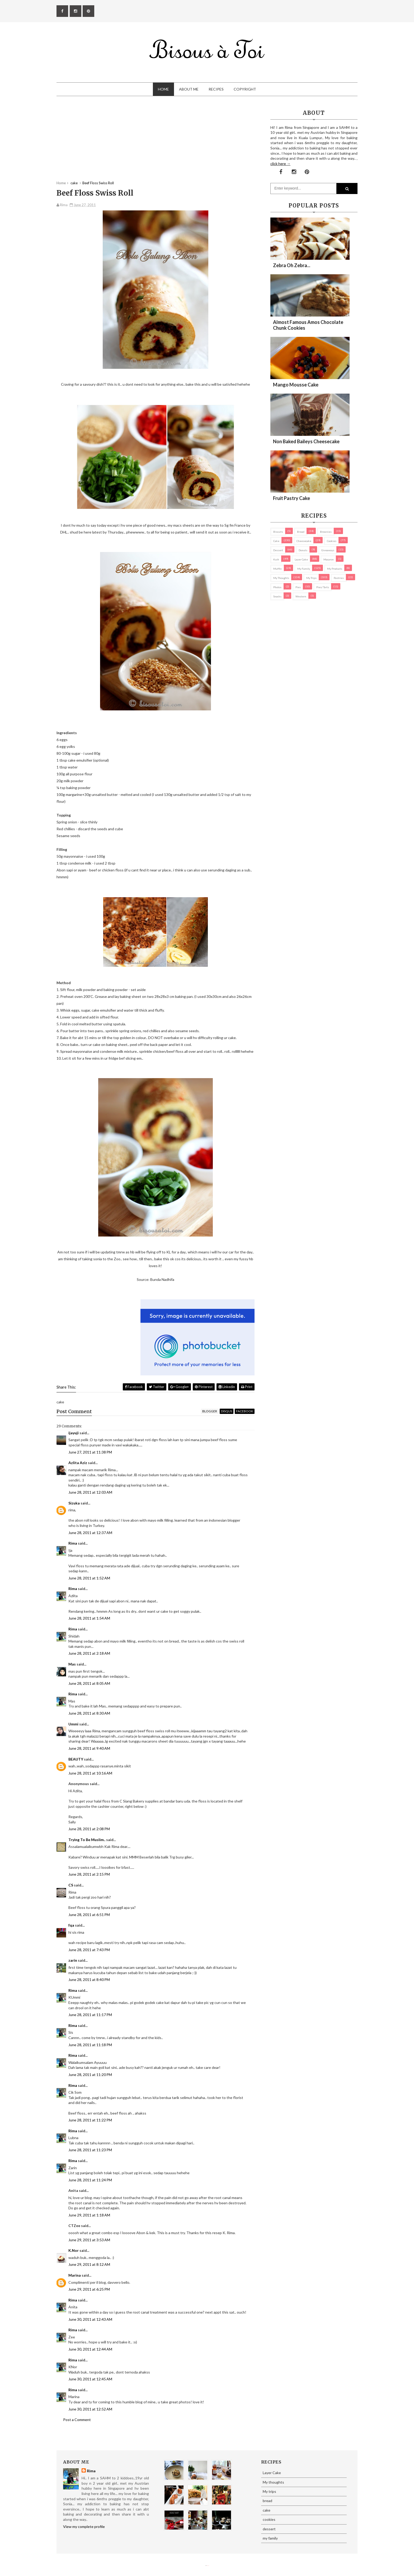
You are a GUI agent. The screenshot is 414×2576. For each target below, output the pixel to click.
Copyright (245, 89)
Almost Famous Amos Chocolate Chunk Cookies (308, 325)
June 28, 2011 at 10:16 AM (90, 1773)
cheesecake (304, 540)
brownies (326, 531)
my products (334, 568)
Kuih (276, 559)
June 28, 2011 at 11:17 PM (90, 2014)
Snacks (277, 596)
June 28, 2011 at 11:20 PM (90, 2074)
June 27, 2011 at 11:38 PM (90, 1452)
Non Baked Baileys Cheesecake (306, 441)
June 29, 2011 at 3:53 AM (89, 2240)
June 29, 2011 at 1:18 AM (89, 2215)
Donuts (303, 550)
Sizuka (74, 1503)
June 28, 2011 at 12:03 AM (90, 1492)
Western (300, 596)
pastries (339, 577)
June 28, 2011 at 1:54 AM (89, 1618)
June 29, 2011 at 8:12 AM (89, 2264)
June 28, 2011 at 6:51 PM (89, 1914)
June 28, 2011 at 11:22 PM (90, 2120)
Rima (72, 1543)
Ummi (73, 1724)
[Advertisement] (156, 144)
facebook (244, 1411)
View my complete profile (84, 2526)
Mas (72, 1664)
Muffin (277, 568)
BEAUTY (75, 1759)
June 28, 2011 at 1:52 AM (89, 1578)
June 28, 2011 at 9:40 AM (89, 1748)
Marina (74, 2275)
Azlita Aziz (77, 1462)
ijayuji (73, 1433)
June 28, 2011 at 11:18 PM (90, 2044)
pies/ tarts (322, 587)
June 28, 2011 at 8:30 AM (89, 1713)
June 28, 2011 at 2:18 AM (89, 1653)
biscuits (278, 531)
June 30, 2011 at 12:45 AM (90, 2379)
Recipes (216, 89)
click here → (280, 163)
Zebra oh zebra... (291, 265)
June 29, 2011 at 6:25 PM (89, 2289)
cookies (331, 540)
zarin (72, 1960)
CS (70, 1885)
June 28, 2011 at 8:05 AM (89, 1683)
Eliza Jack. (208, 2565)
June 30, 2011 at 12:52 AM (90, 2409)
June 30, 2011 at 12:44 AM (90, 2349)
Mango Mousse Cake (295, 385)
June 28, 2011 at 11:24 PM (90, 2180)
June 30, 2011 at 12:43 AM (90, 2319)
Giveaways (327, 550)
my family (303, 568)
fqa (71, 1925)
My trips (311, 577)
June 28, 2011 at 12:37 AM (90, 1532)
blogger (209, 1411)
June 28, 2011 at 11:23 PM (90, 2150)
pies (298, 587)
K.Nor (73, 2250)
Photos (277, 587)
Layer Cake (301, 559)
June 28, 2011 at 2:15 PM (89, 1874)
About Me (189, 89)
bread (300, 531)
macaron (328, 559)
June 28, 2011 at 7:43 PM (89, 1949)
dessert (278, 550)
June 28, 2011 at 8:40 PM (89, 1979)
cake (276, 540)
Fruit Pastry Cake (291, 498)
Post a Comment (77, 2419)
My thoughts (281, 577)
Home (163, 89)
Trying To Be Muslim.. (86, 1839)
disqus (226, 1411)
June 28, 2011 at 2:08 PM (89, 1829)
